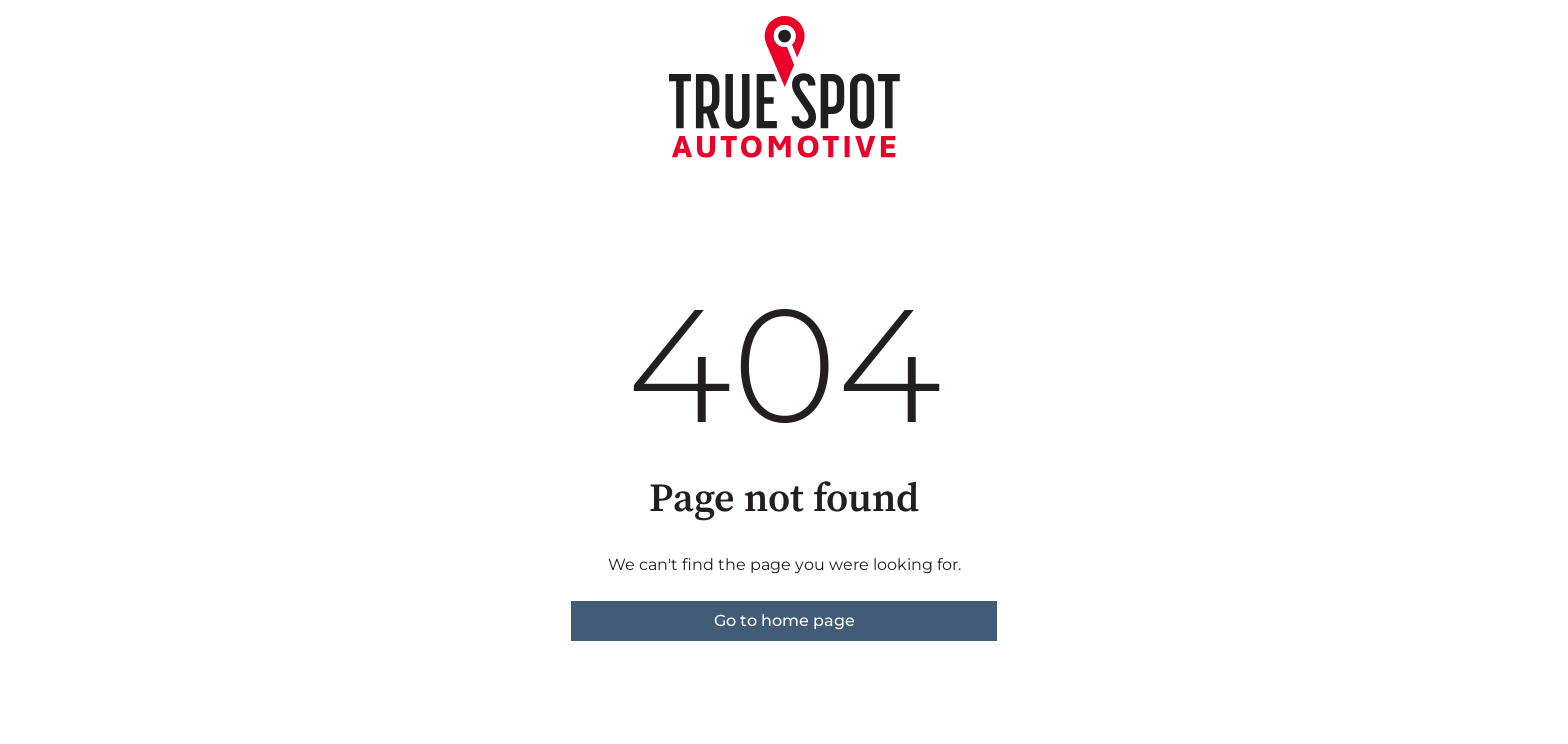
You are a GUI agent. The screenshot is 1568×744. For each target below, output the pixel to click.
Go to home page (784, 620)
